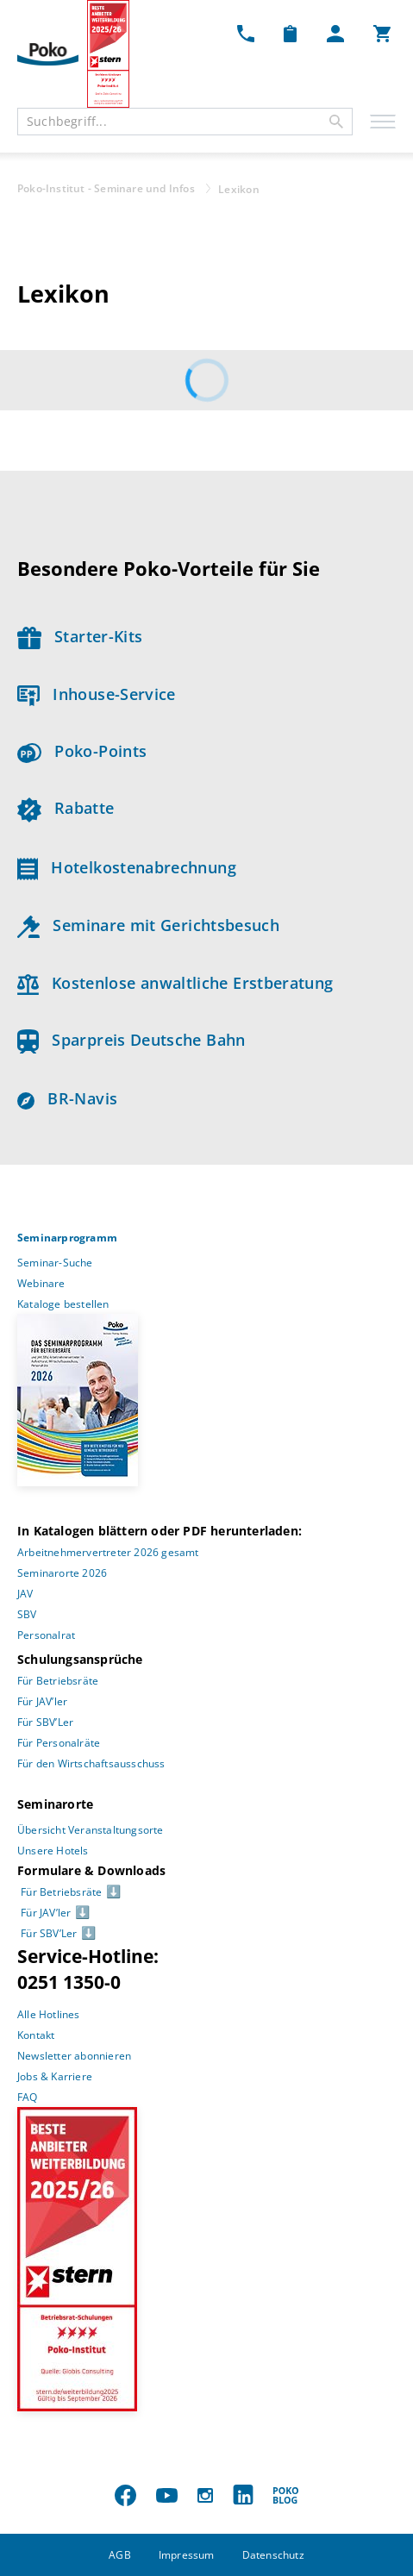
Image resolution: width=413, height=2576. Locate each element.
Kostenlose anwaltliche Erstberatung (175, 982)
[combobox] (185, 121)
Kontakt (35, 2035)
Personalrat (46, 1635)
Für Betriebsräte (57, 1680)
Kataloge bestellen (63, 1304)
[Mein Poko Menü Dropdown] (335, 32)
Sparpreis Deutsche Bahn (131, 1039)
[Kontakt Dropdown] (246, 32)
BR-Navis (67, 1098)
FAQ (27, 2097)
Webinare (41, 1283)
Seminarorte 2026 (62, 1573)
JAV (25, 1593)
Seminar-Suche (55, 1262)
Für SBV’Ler (45, 1722)
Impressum (187, 2555)
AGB (120, 2555)
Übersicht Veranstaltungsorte (90, 1830)
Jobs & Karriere (54, 2076)
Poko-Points (82, 751)
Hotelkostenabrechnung (126, 867)
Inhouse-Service (96, 694)
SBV (27, 1614)
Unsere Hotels (53, 1850)
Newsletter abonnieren (74, 2055)
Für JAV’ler (42, 1701)
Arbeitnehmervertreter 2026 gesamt (108, 1552)
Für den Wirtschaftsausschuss (91, 1763)
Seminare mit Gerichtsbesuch (148, 925)
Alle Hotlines (48, 2014)
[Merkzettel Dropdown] (290, 32)
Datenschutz (273, 2555)
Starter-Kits (79, 636)
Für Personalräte (58, 1742)
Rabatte (65, 807)
